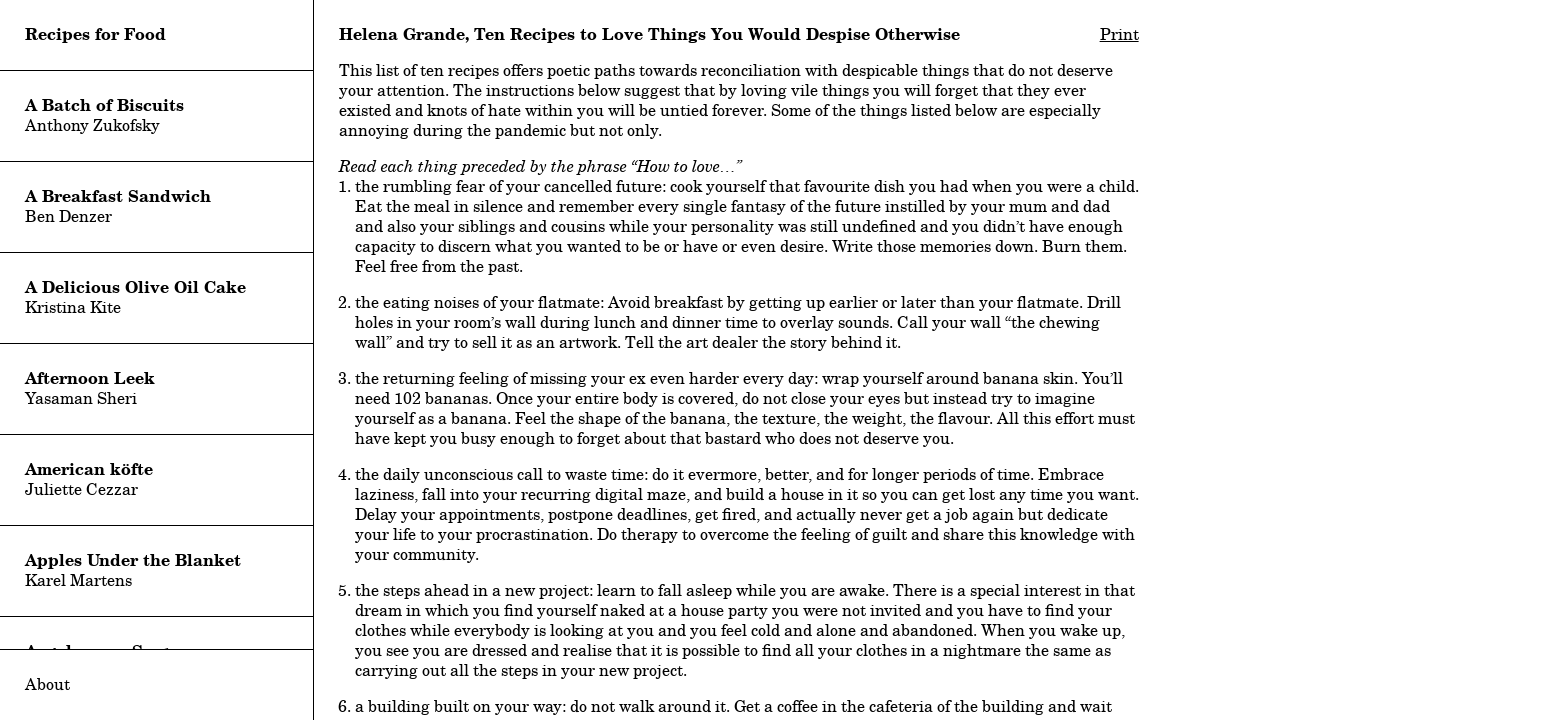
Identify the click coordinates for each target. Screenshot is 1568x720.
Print (1119, 34)
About (47, 684)
